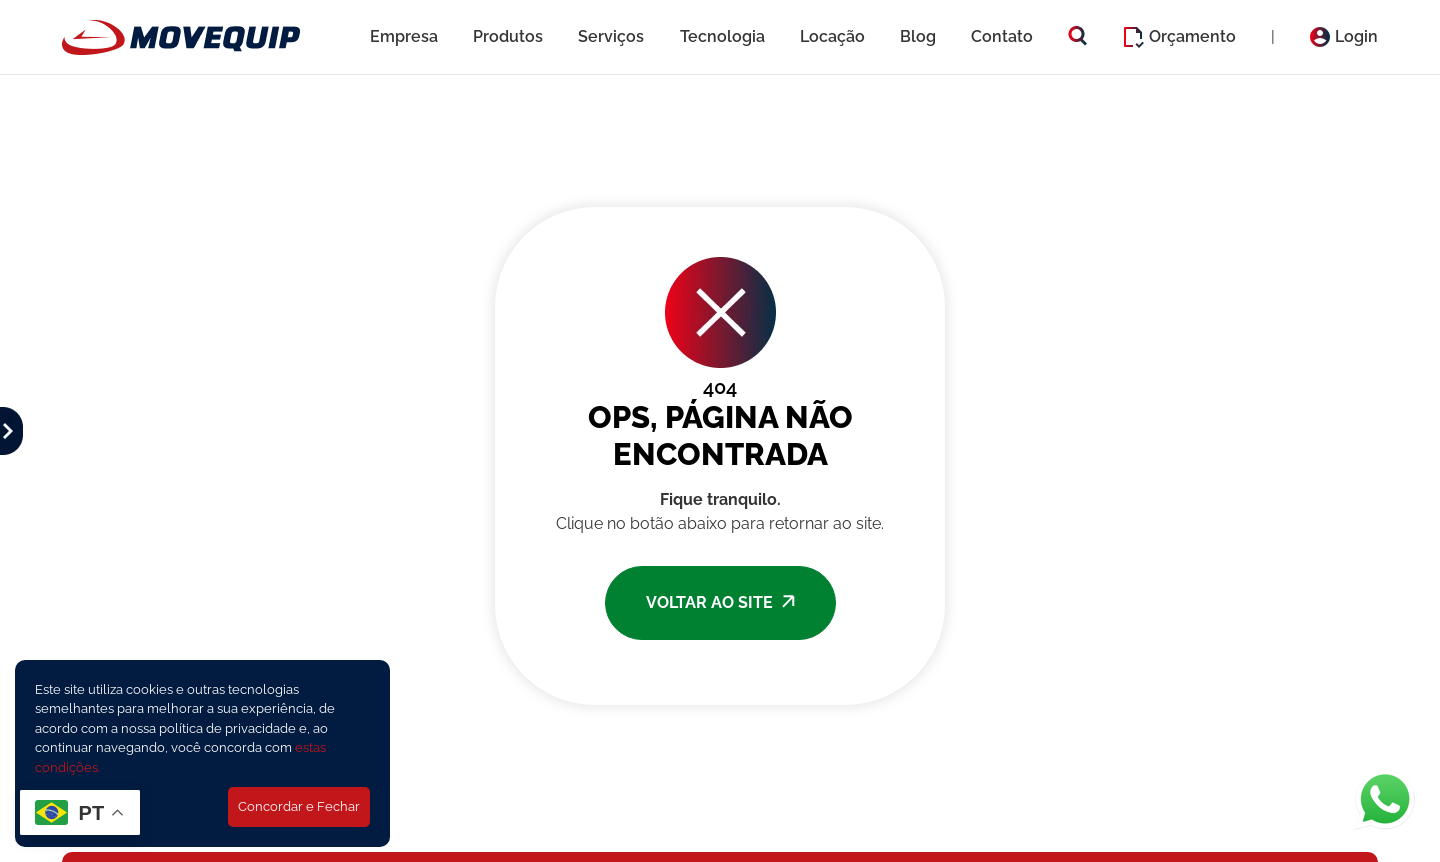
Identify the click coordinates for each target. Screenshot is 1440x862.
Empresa (404, 36)
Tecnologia (722, 36)
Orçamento (1180, 37)
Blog (918, 36)
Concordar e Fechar (299, 806)
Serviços (611, 36)
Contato (1002, 36)
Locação (832, 36)
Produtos (508, 36)
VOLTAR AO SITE (720, 602)
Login (1344, 37)
